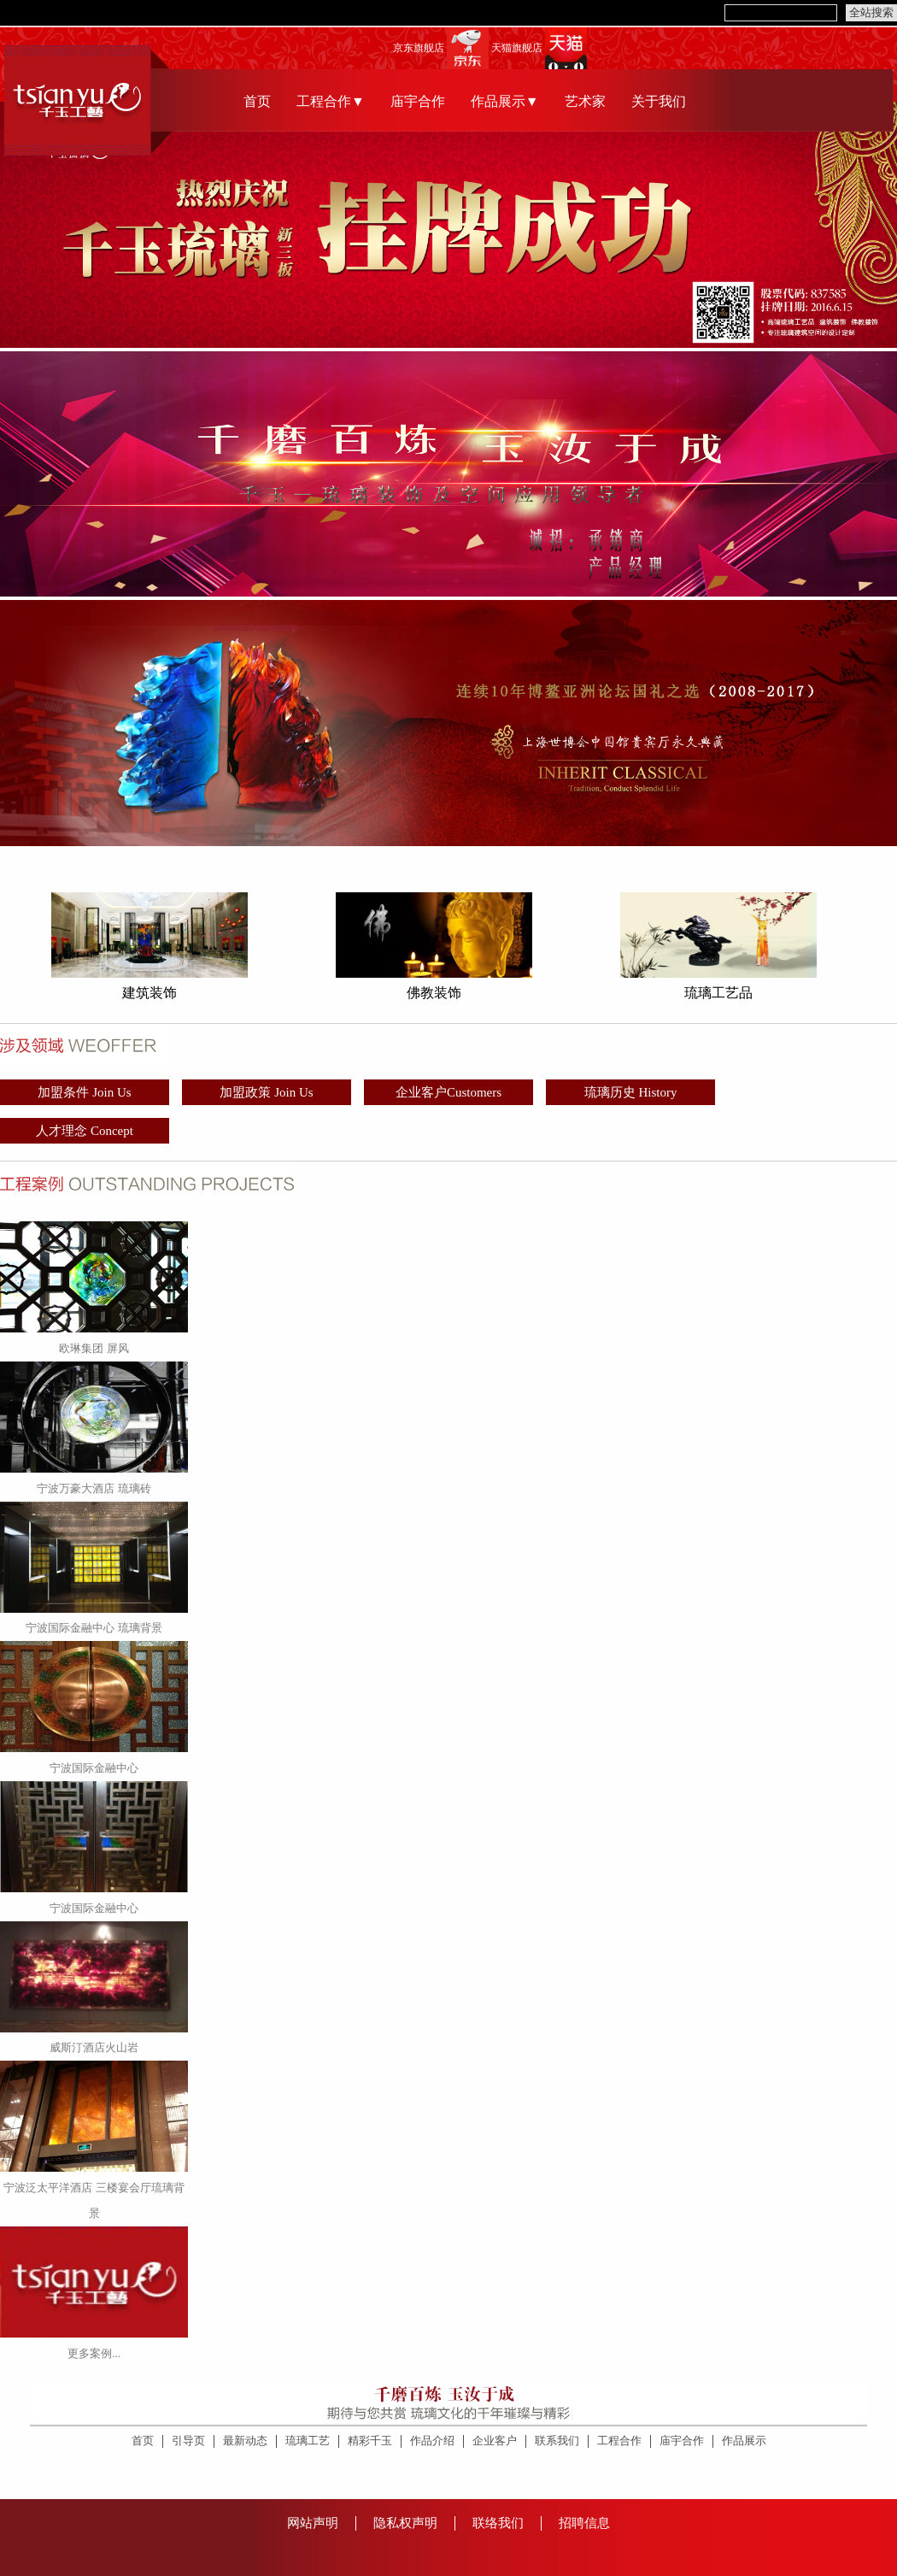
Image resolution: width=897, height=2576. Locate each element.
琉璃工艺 (307, 2440)
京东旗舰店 (418, 48)
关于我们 (658, 101)
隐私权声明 (405, 2523)
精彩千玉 (370, 2440)
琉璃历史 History (630, 1092)
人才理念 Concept (84, 1131)
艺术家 (585, 101)
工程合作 (619, 2440)
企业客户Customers (448, 1092)
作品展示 (744, 2440)
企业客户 (494, 2440)
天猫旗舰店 (516, 48)
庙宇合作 (417, 101)
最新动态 (245, 2440)
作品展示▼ (505, 101)
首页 (257, 101)
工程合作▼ (330, 101)
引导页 (188, 2440)
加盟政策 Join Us (266, 1092)
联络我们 (498, 2523)
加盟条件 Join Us (84, 1092)
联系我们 (557, 2440)
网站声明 (312, 2523)
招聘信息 (584, 2523)
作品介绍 (432, 2440)
